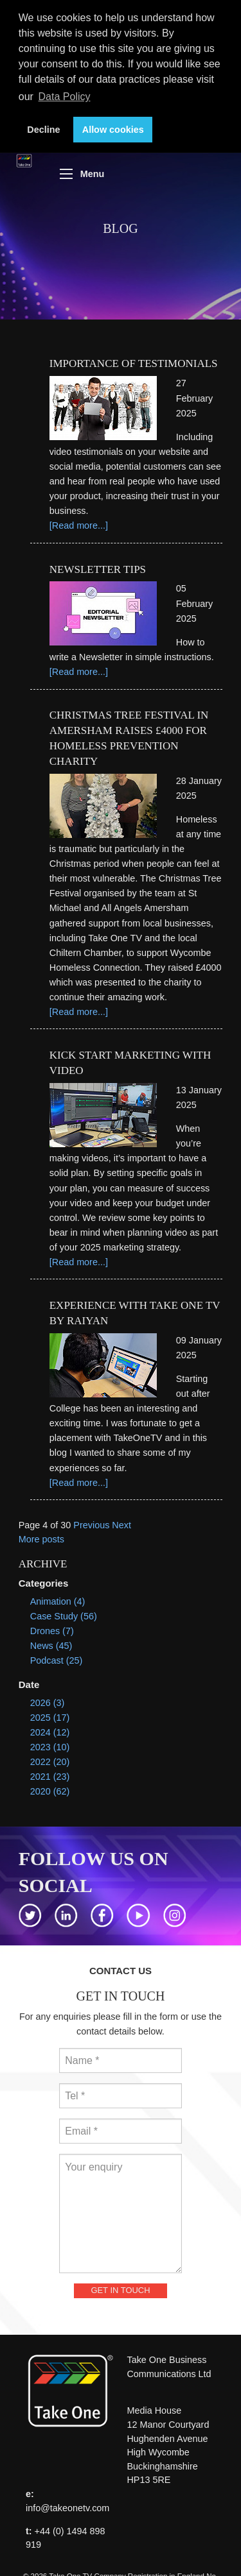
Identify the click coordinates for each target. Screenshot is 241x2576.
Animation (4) (57, 1601)
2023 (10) (50, 1747)
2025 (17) (50, 1717)
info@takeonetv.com (67, 2508)
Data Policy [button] (65, 96)
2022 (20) (50, 1762)
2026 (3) (47, 1703)
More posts (41, 1539)
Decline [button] (43, 129)
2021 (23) (50, 1776)
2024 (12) (50, 1732)
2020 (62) (50, 1791)
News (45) (51, 1646)
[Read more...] (78, 525)
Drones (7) (52, 1631)
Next (121, 1525)
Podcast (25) (56, 1660)
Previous (91, 1525)
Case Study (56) (63, 1616)
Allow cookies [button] (113, 129)
